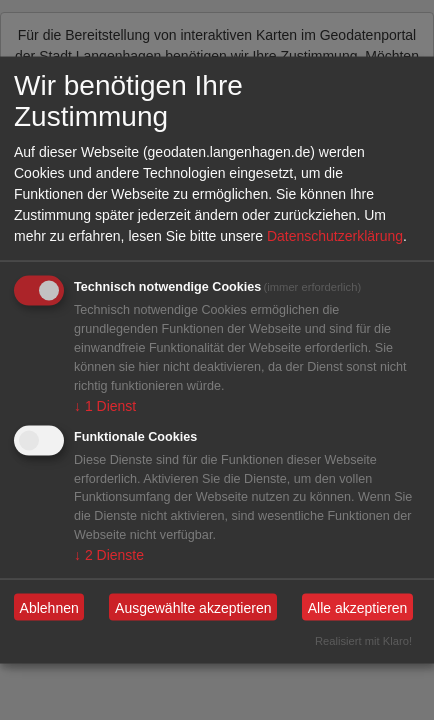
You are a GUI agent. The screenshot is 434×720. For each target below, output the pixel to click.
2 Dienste (109, 555)
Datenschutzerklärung (335, 236)
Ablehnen (49, 607)
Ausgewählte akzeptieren (193, 607)
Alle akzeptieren (358, 607)
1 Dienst (105, 405)
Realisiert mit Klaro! (363, 641)
